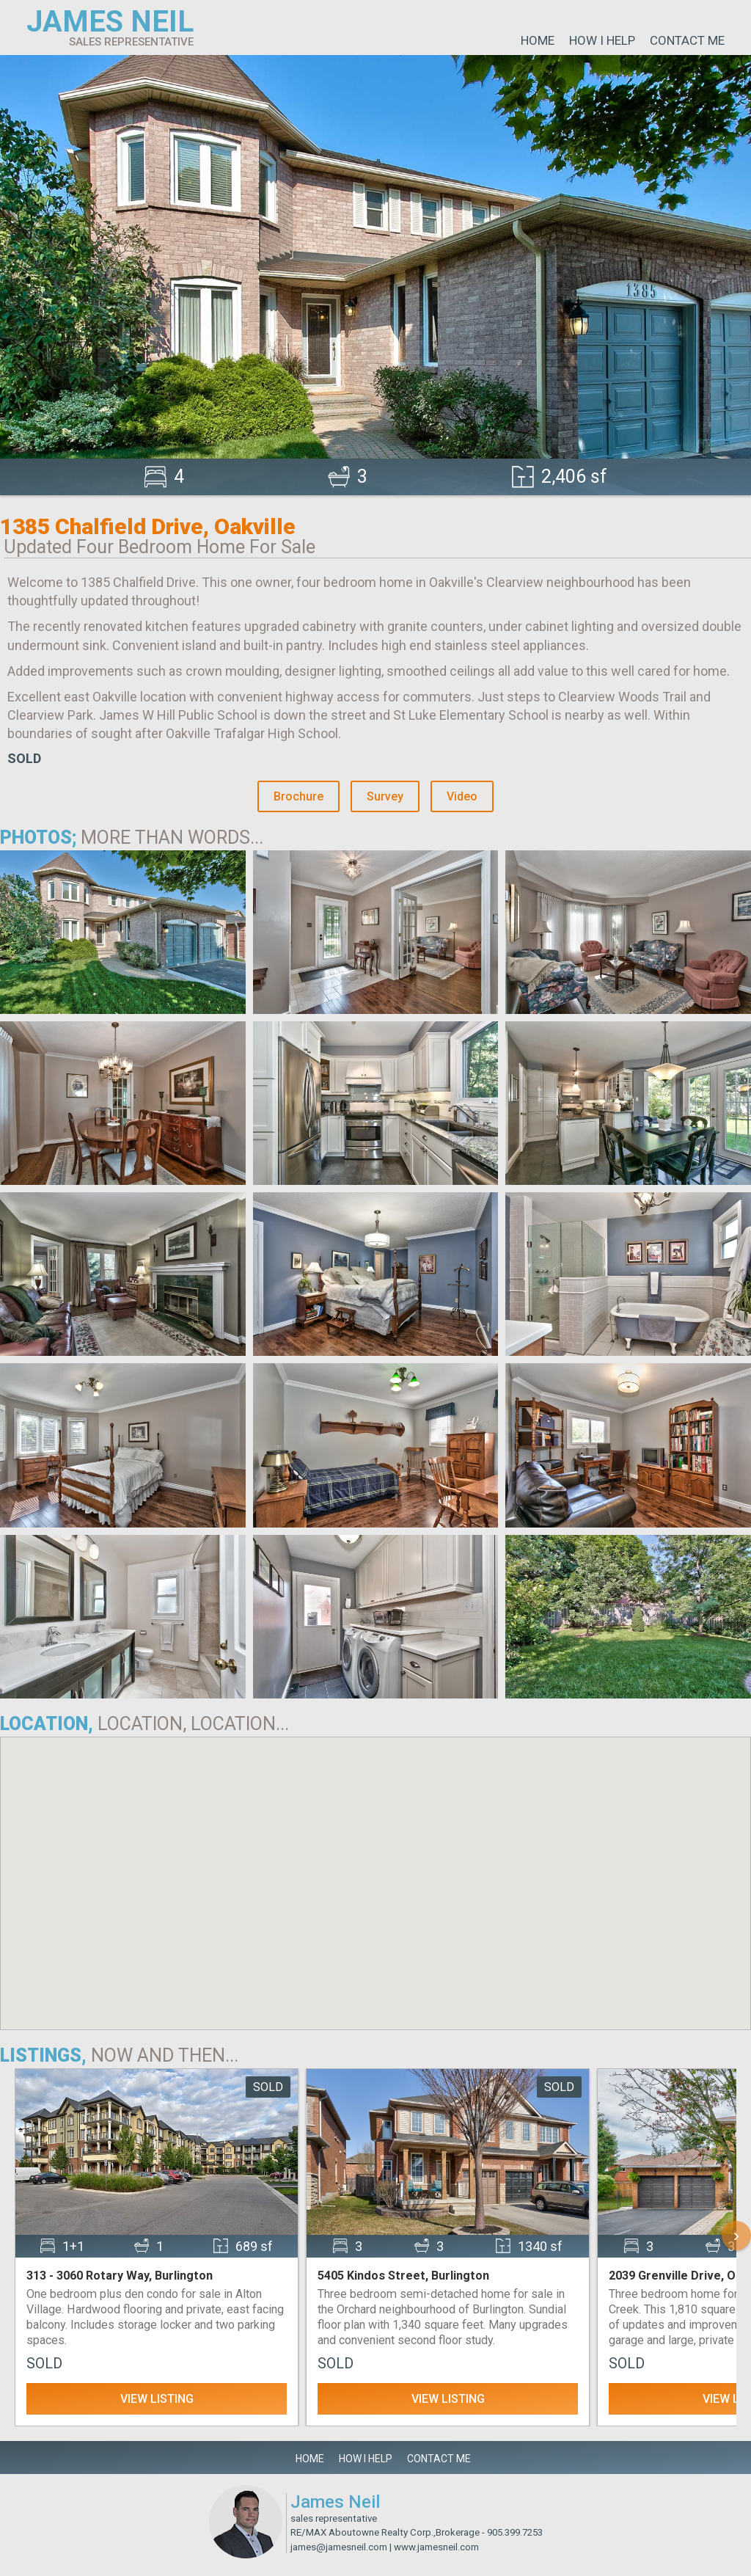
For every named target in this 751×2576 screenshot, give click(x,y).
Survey (385, 796)
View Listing (157, 2399)
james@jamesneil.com (338, 2547)
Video (462, 796)
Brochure (298, 796)
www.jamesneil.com (436, 2547)
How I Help (602, 40)
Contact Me (687, 40)
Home (537, 40)
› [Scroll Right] (736, 2235)
